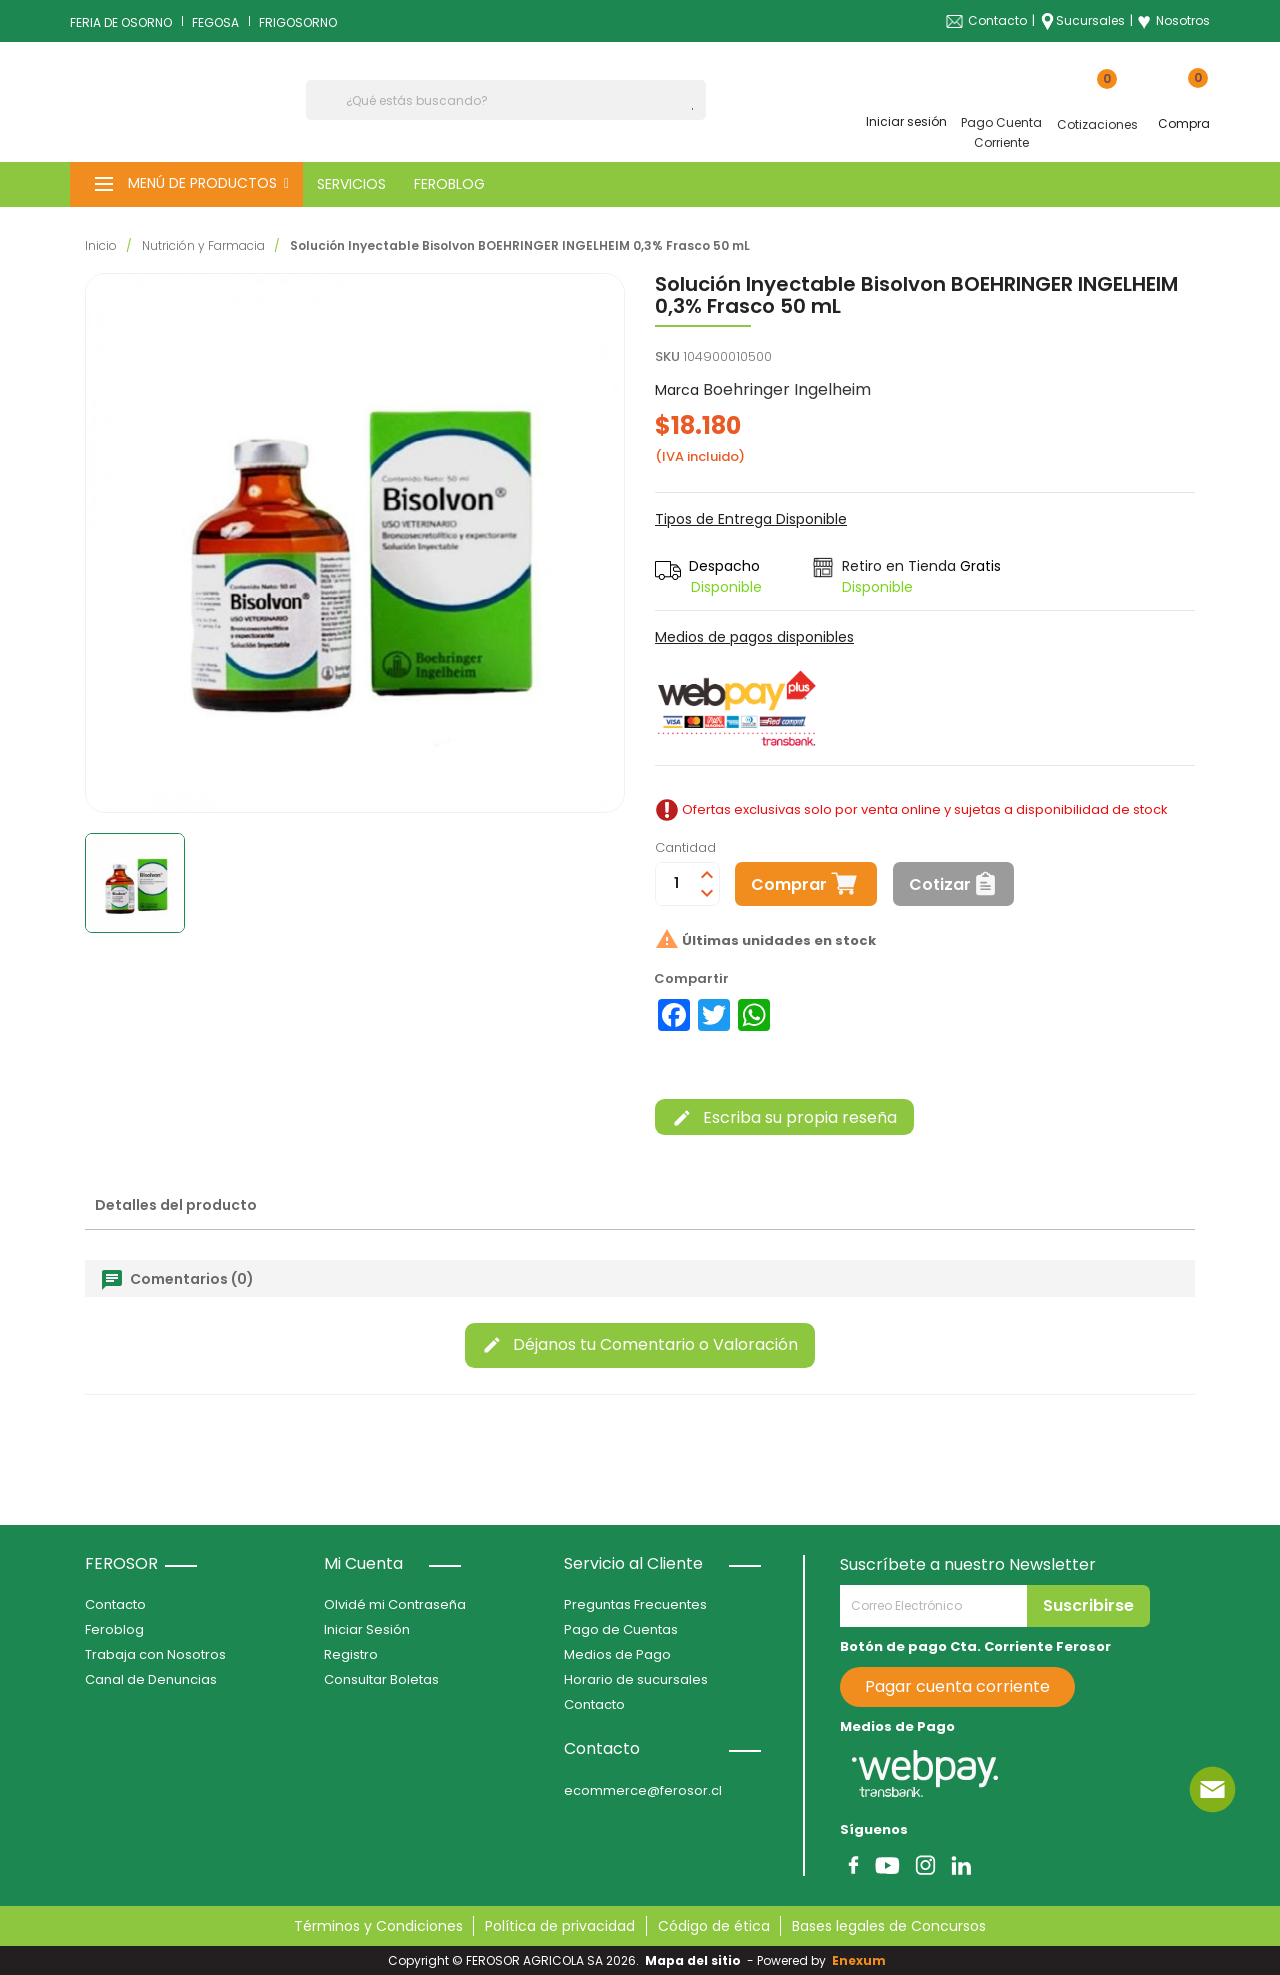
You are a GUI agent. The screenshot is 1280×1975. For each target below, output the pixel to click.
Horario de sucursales (636, 1679)
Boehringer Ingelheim (787, 389)
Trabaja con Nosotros (155, 1654)
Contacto (997, 20)
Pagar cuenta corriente (957, 1686)
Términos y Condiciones (378, 1926)
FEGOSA (215, 22)
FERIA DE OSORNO (121, 22)
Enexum (862, 1960)
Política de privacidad (560, 1926)
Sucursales (1090, 20)
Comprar (789, 884)
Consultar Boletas (381, 1679)
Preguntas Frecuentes (635, 1604)
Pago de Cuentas (621, 1629)
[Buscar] (506, 100)
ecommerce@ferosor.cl (643, 1790)
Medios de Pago (617, 1654)
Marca (677, 390)
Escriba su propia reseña (784, 1117)
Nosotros (1173, 21)
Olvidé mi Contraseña (395, 1604)
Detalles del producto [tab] (176, 1205)
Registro (351, 1654)
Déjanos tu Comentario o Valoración (640, 1344)
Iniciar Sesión (367, 1629)
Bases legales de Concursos (889, 1926)
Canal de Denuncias (151, 1679)
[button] (186, 184)
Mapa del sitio (693, 1960)
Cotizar (940, 884)
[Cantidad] (676, 884)
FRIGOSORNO (298, 22)
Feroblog (114, 1629)
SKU (667, 356)
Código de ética (714, 1926)
